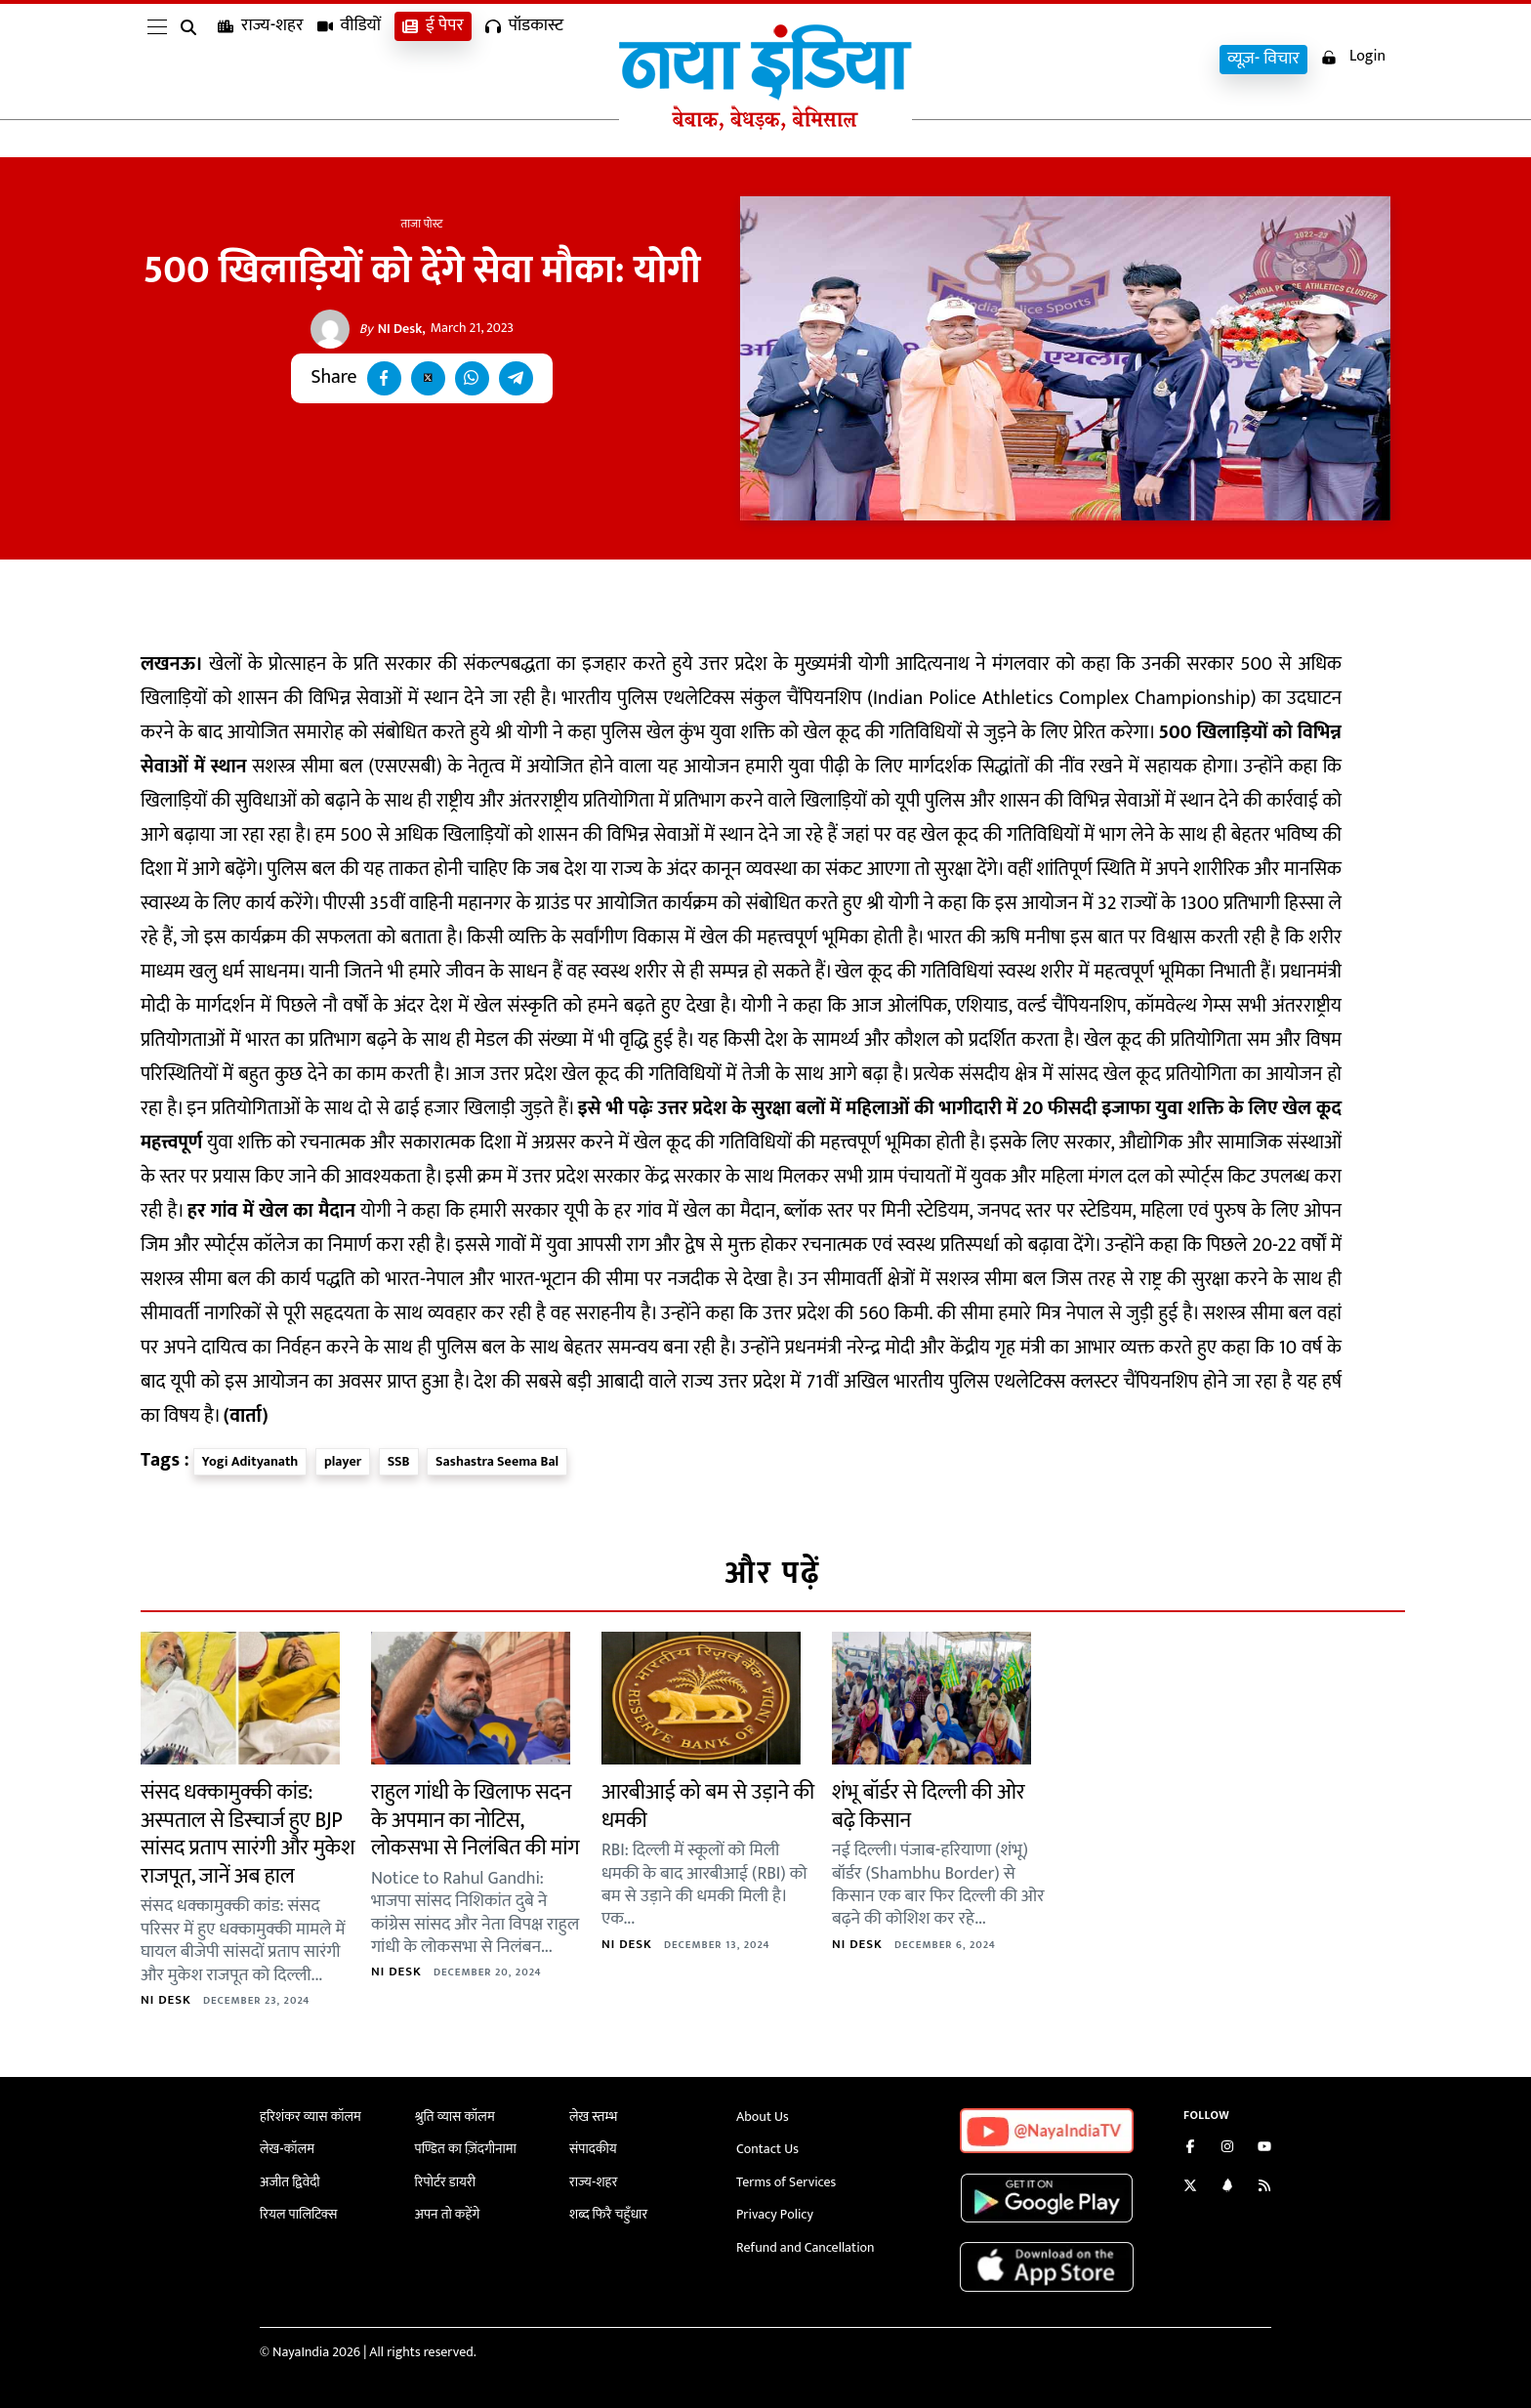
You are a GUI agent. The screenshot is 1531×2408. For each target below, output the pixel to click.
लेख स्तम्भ (593, 2116)
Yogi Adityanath (250, 1461)
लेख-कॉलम (287, 2149)
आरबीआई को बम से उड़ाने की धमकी (707, 1806)
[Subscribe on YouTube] (1264, 2149)
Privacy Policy (774, 2214)
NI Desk (391, 329)
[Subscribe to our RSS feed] (1264, 2188)
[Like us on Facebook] (1190, 2149)
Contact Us (767, 2149)
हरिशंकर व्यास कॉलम (310, 2116)
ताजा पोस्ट (422, 223)
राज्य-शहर (261, 59)
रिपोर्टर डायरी (445, 2182)
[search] (192, 60)
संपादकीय (593, 2149)
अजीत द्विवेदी (290, 2182)
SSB (399, 1461)
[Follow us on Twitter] (1190, 2188)
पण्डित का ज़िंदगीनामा (466, 2149)
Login (1353, 57)
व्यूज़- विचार (1263, 59)
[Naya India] (765, 126)
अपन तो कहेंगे (447, 2214)
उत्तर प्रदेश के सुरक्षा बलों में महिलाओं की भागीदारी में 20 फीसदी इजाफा (904, 1109)
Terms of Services (786, 2182)
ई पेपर (433, 59)
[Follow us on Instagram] (1227, 2149)
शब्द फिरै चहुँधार (608, 2214)
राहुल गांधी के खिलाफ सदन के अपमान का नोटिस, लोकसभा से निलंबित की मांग (475, 1820)
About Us (762, 2116)
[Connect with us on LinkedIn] (1227, 2188)
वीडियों (349, 59)
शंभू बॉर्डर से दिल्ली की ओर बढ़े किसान (928, 1806)
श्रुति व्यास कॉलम (455, 2116)
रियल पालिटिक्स (299, 2214)
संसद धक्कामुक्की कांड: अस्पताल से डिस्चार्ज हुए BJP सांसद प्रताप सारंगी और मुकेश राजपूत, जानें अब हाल (247, 1834)
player (342, 1461)
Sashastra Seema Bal (497, 1461)
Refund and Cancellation (805, 2247)
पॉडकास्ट (524, 59)
